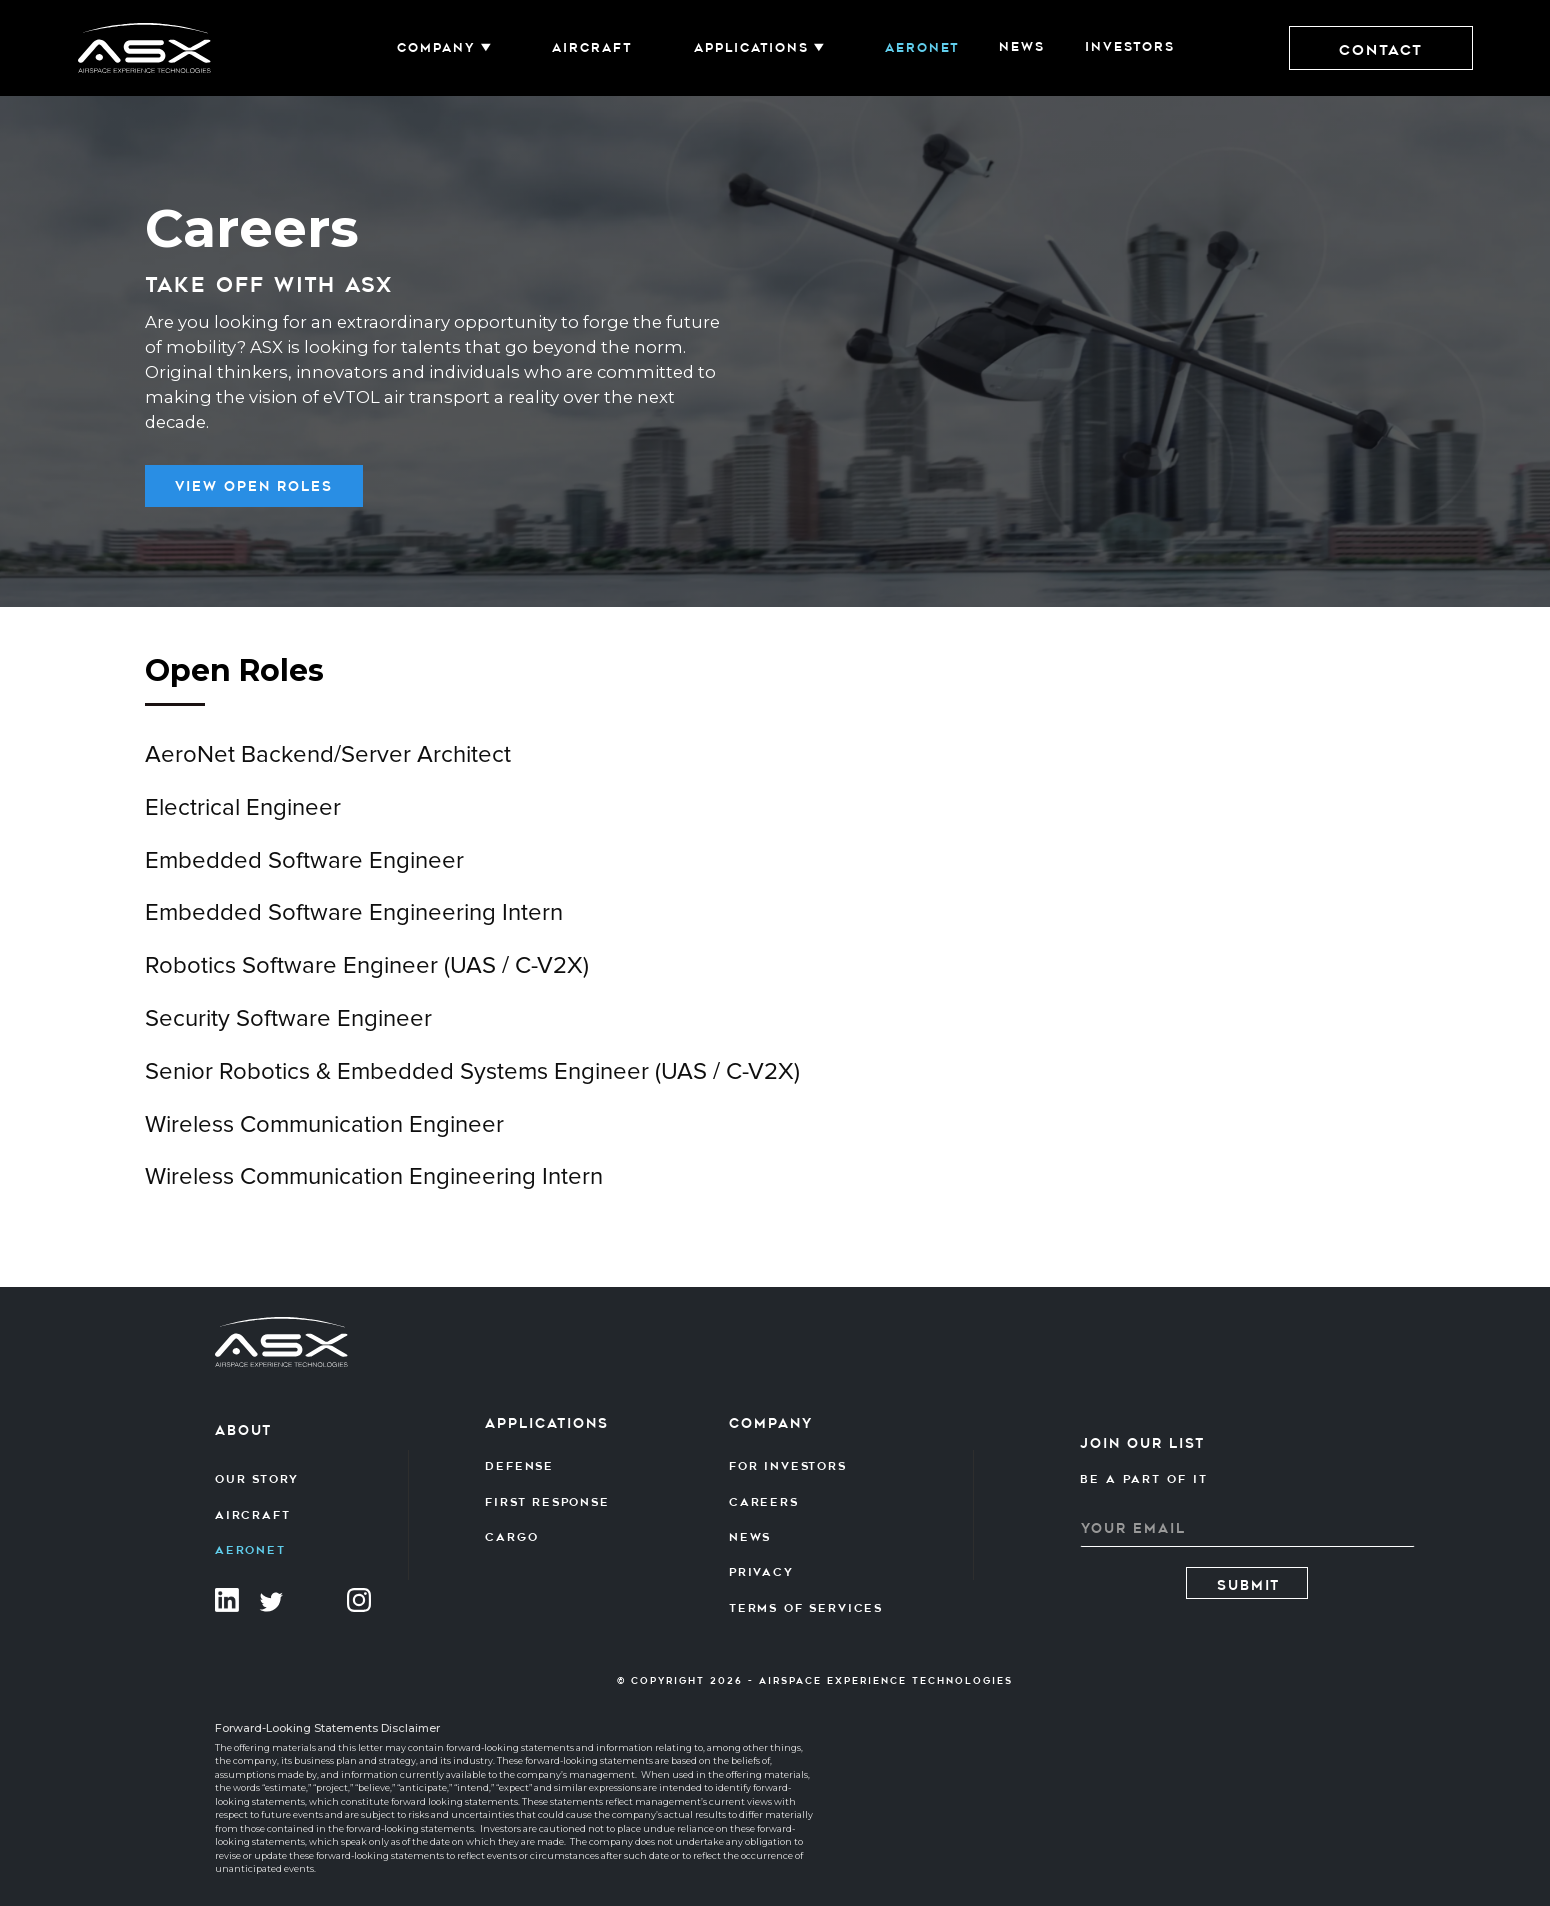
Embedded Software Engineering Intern (354, 926)
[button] (444, 48)
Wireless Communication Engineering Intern (374, 1190)
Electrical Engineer (243, 821)
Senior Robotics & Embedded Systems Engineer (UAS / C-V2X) (472, 1085)
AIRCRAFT (592, 47)
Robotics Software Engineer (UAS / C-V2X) (367, 979)
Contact (1381, 50)
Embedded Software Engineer (304, 873)
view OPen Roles (254, 486)
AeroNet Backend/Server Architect (328, 768)
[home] (144, 48)
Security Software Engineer (288, 1032)
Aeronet (922, 47)
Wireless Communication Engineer (324, 1137)
